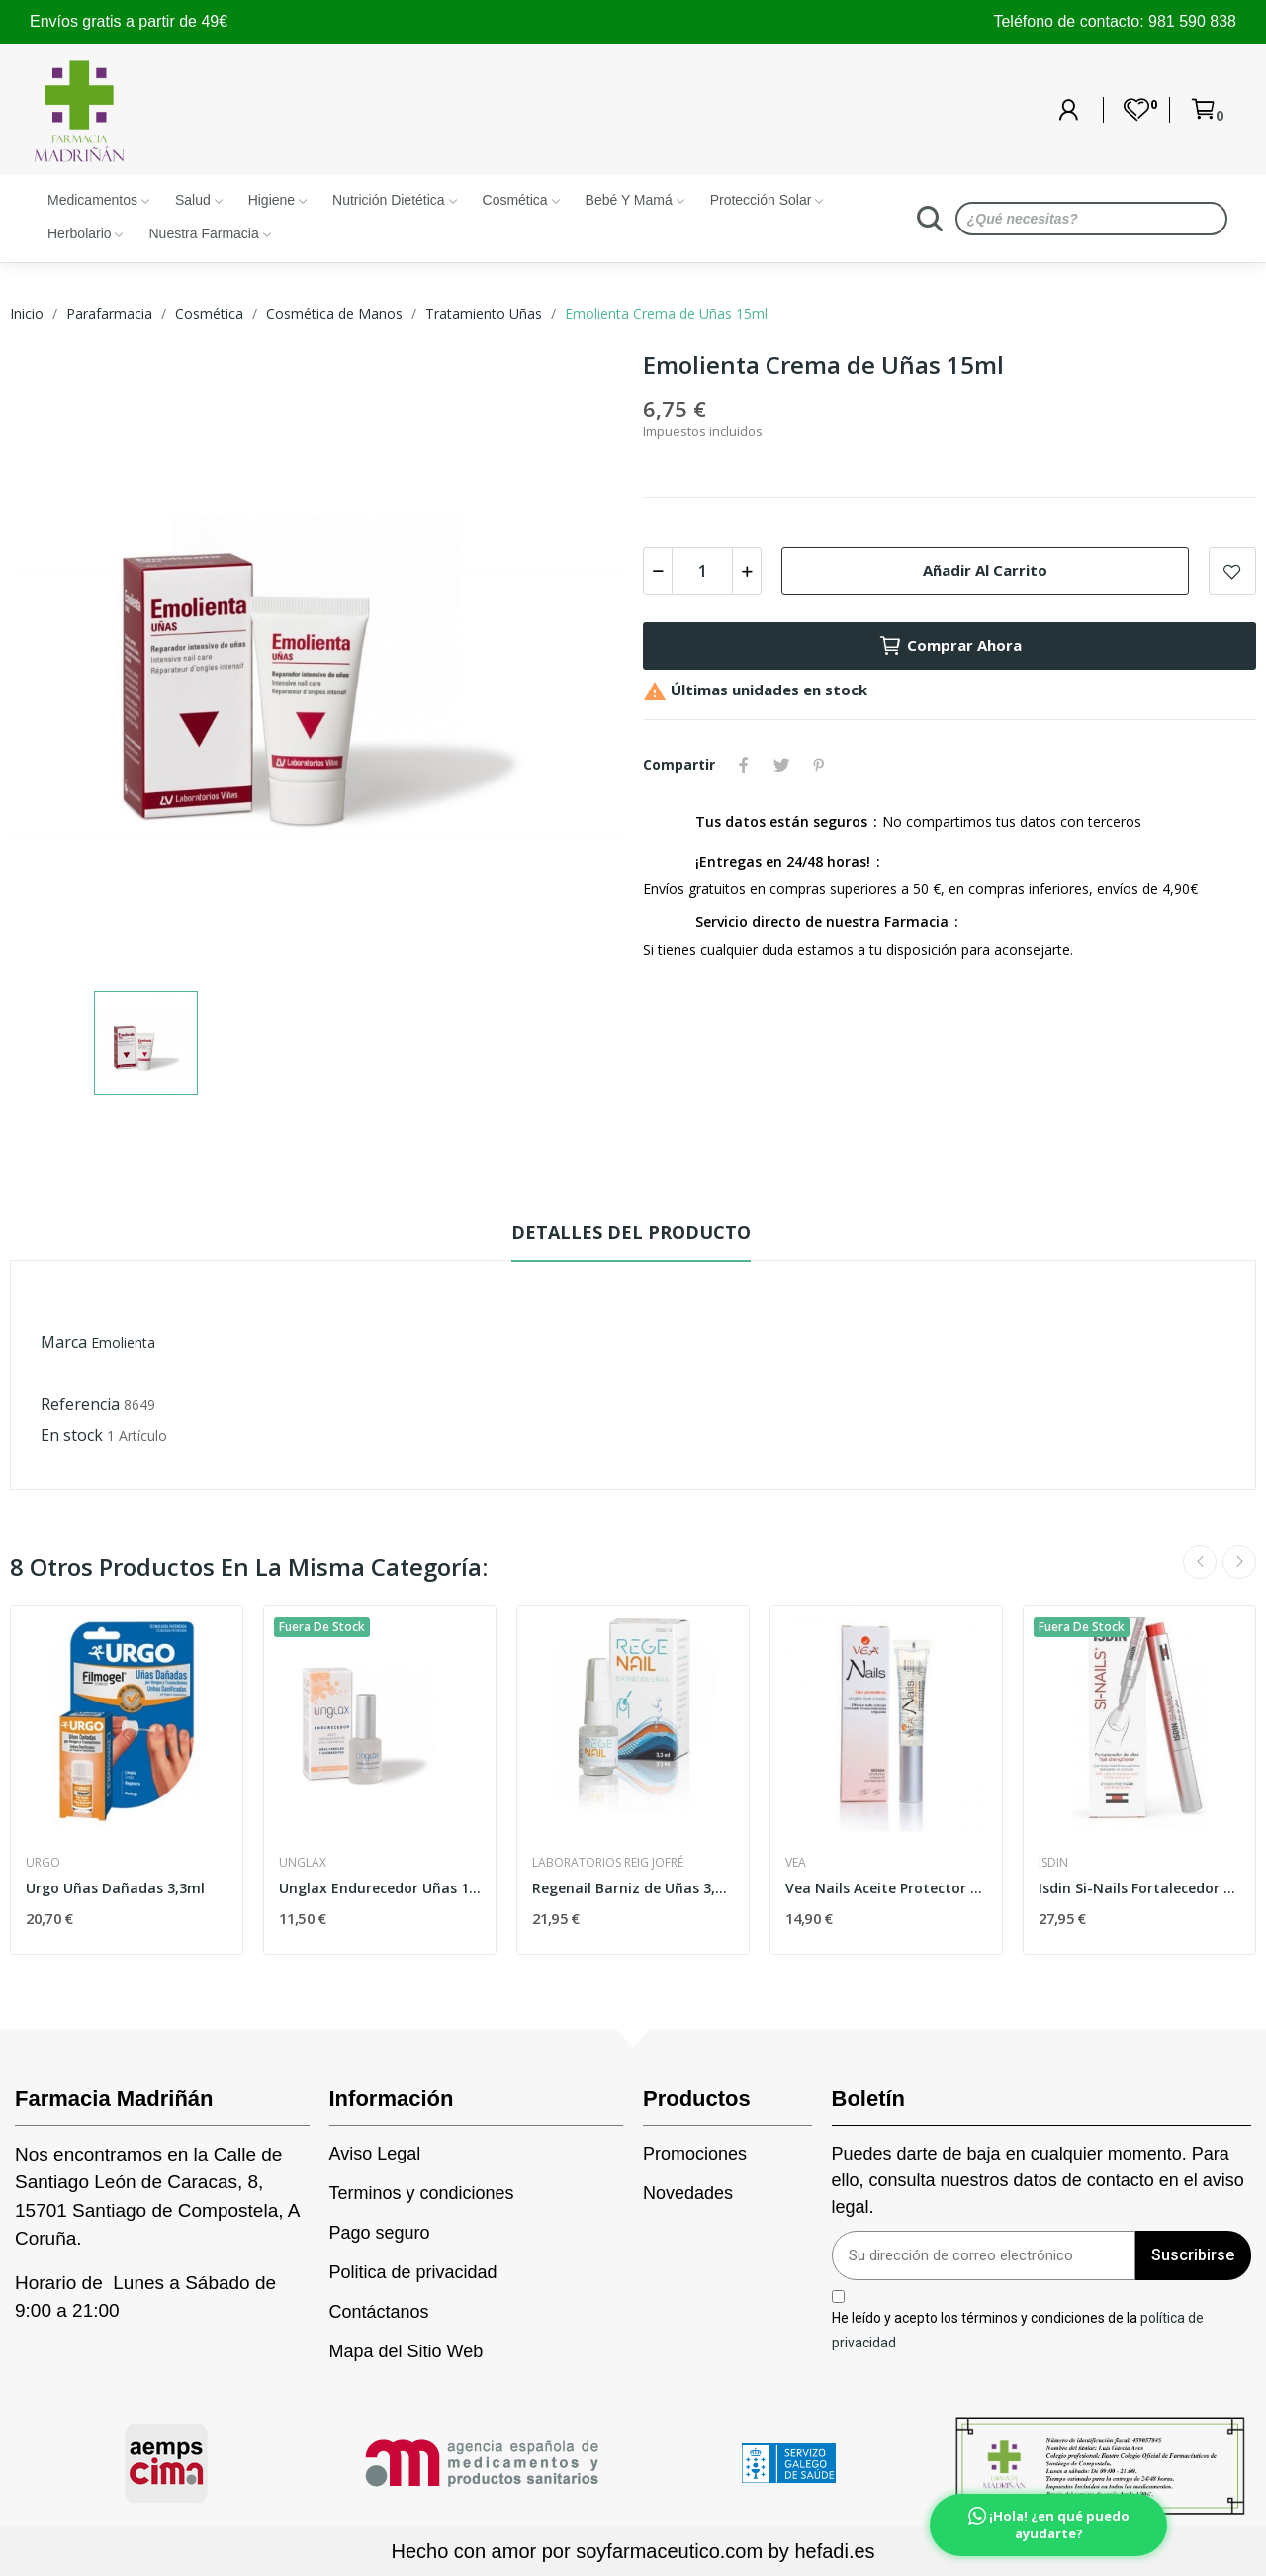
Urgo (43, 1863)
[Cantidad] (702, 571)
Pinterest (819, 765)
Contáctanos (379, 2312)
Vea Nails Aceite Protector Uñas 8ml (886, 1888)
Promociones (695, 2153)
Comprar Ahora (950, 646)
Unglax (302, 1863)
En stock (72, 1435)
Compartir (744, 765)
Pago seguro (379, 2233)
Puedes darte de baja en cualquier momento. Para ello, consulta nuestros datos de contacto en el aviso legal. (1038, 2180)
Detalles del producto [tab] (631, 1231)
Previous (1200, 1562)
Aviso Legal (375, 2153)
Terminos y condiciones (421, 2193)
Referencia (80, 1404)
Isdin (1053, 1863)
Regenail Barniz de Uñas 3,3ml (633, 1888)
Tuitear (781, 765)
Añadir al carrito (985, 570)
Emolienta (123, 1343)
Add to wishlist (1232, 571)
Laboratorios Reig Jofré (607, 1863)
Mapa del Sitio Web (406, 2351)
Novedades (688, 2193)
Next (1239, 1562)
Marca (64, 1342)
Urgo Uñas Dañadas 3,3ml (115, 1888)
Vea (795, 1863)
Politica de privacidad (413, 2272)
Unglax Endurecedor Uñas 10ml (380, 1888)
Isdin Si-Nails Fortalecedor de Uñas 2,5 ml (1139, 1888)
